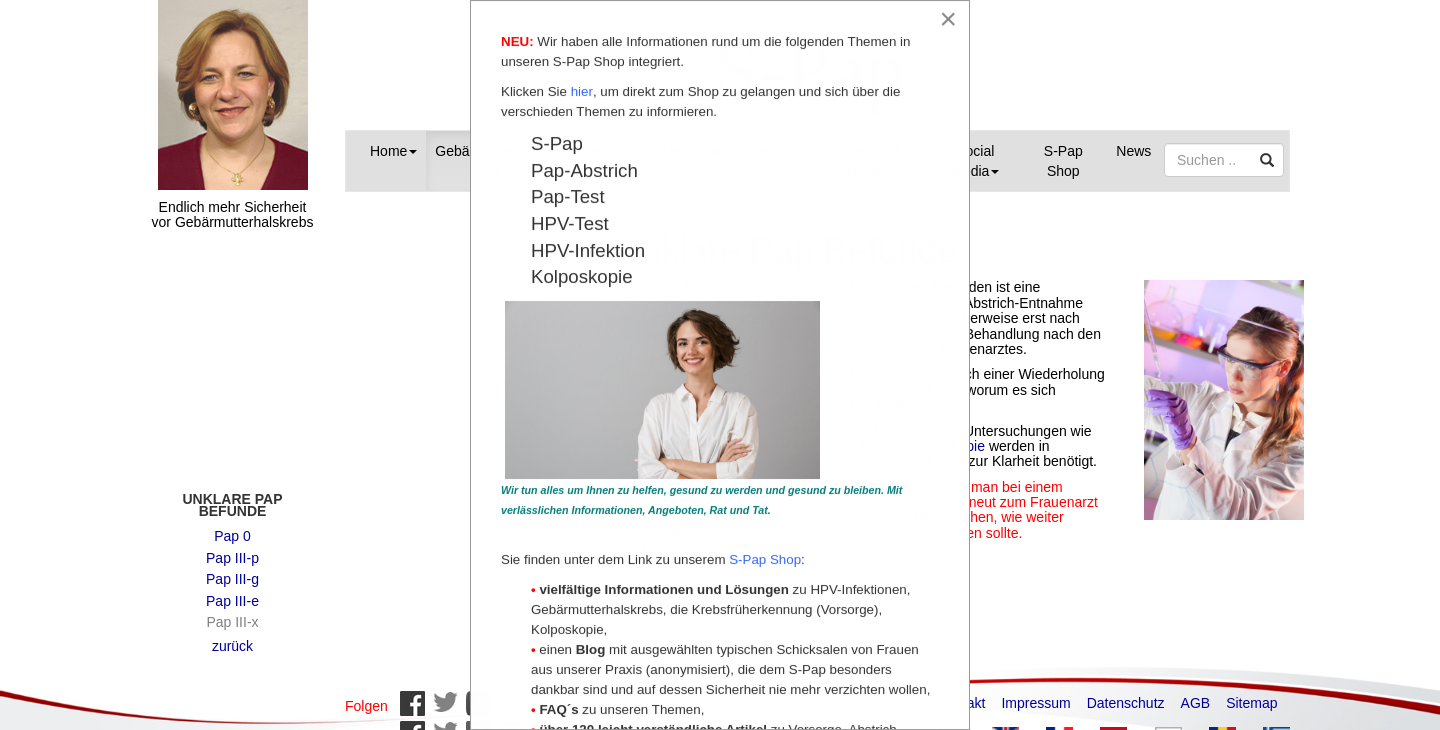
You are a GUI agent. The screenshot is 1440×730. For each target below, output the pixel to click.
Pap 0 (232, 526)
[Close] (948, 19)
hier (582, 92)
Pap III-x (232, 612)
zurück (232, 636)
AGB (1196, 693)
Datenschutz (1126, 693)
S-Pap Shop (1063, 161)
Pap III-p (232, 548)
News (1133, 151)
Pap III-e (232, 591)
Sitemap (1251, 693)
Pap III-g (232, 569)
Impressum (1035, 693)
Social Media (975, 161)
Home (393, 151)
